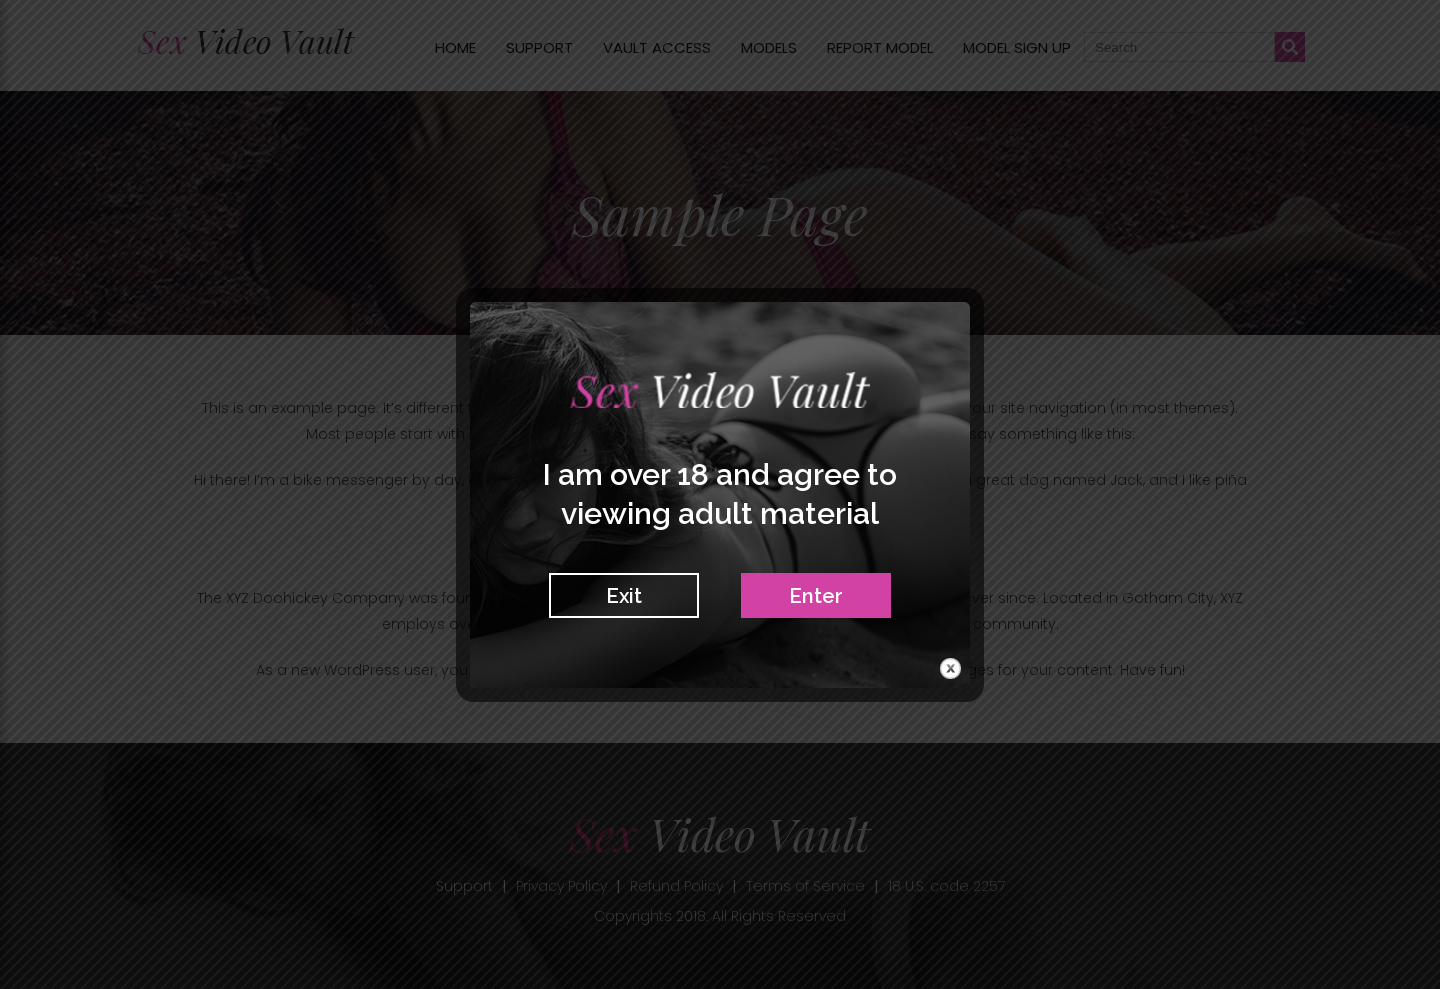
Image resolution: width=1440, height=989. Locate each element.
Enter (816, 596)
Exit (624, 596)
